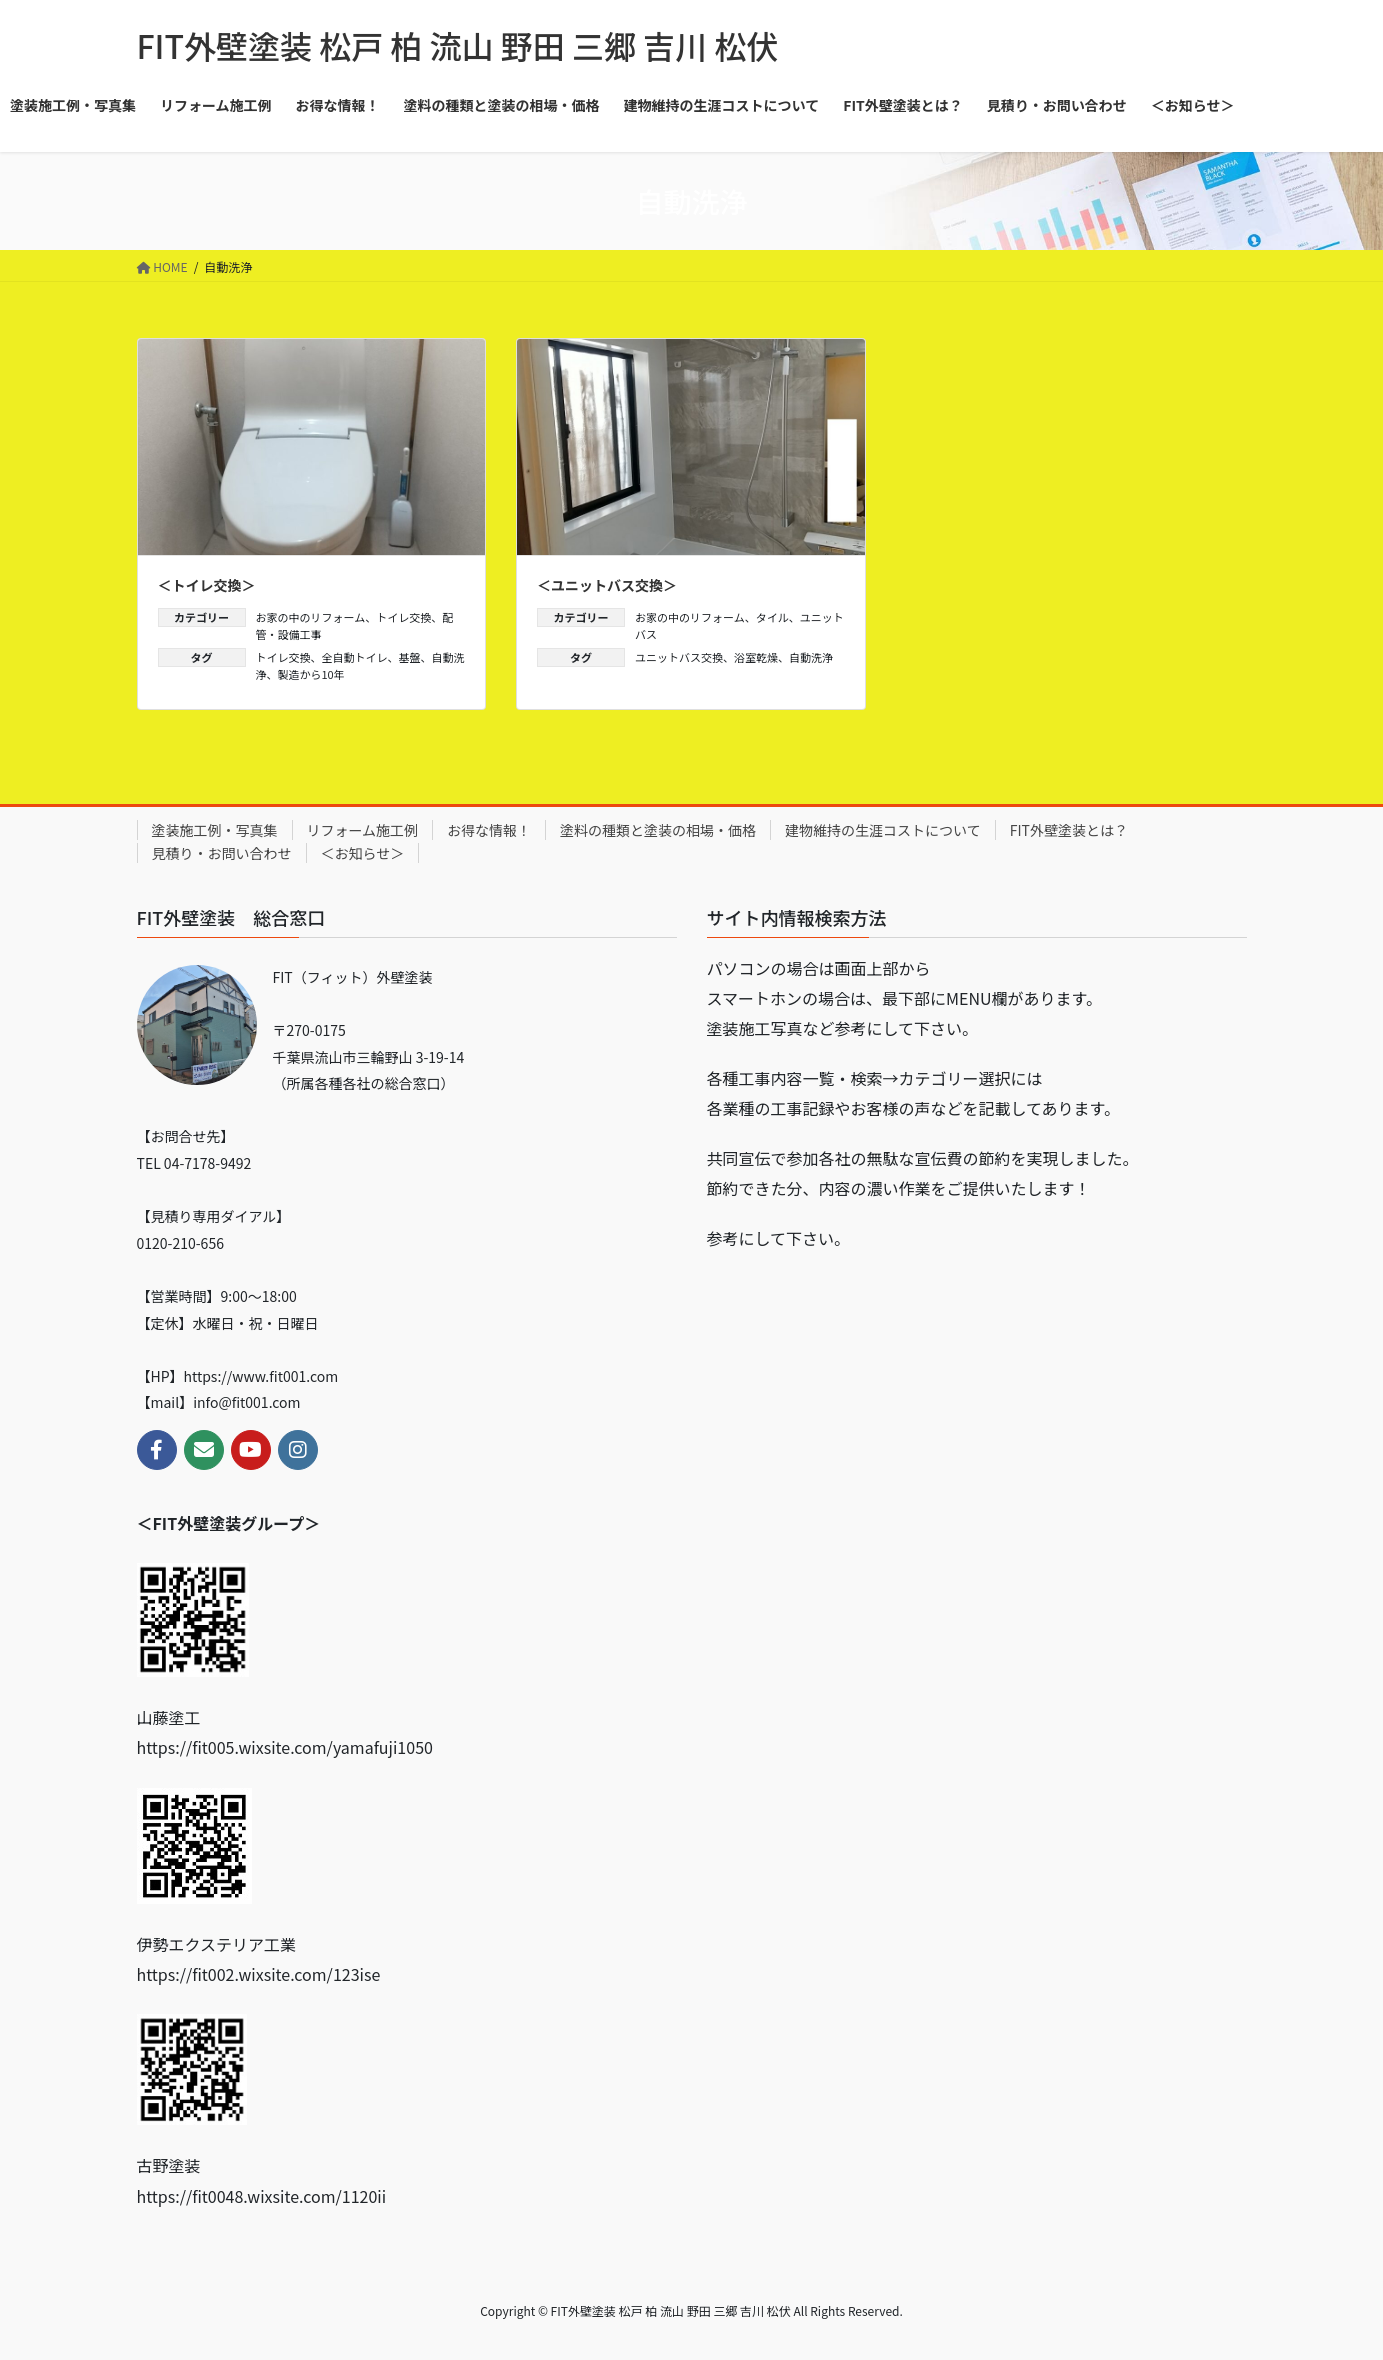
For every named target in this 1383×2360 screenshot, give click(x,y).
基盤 (410, 657)
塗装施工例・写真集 (215, 830)
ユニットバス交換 (679, 657)
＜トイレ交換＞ (207, 585)
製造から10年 (311, 674)
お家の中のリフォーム (311, 617)
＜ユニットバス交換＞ (607, 585)
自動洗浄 (811, 657)
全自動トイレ (355, 657)
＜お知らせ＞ (363, 853)
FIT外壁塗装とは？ (1069, 830)
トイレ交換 (403, 617)
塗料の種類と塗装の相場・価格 (658, 830)
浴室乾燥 (756, 657)
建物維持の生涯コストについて (883, 830)
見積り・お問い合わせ (222, 853)
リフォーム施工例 (363, 830)
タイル (772, 617)
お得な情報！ (489, 830)
